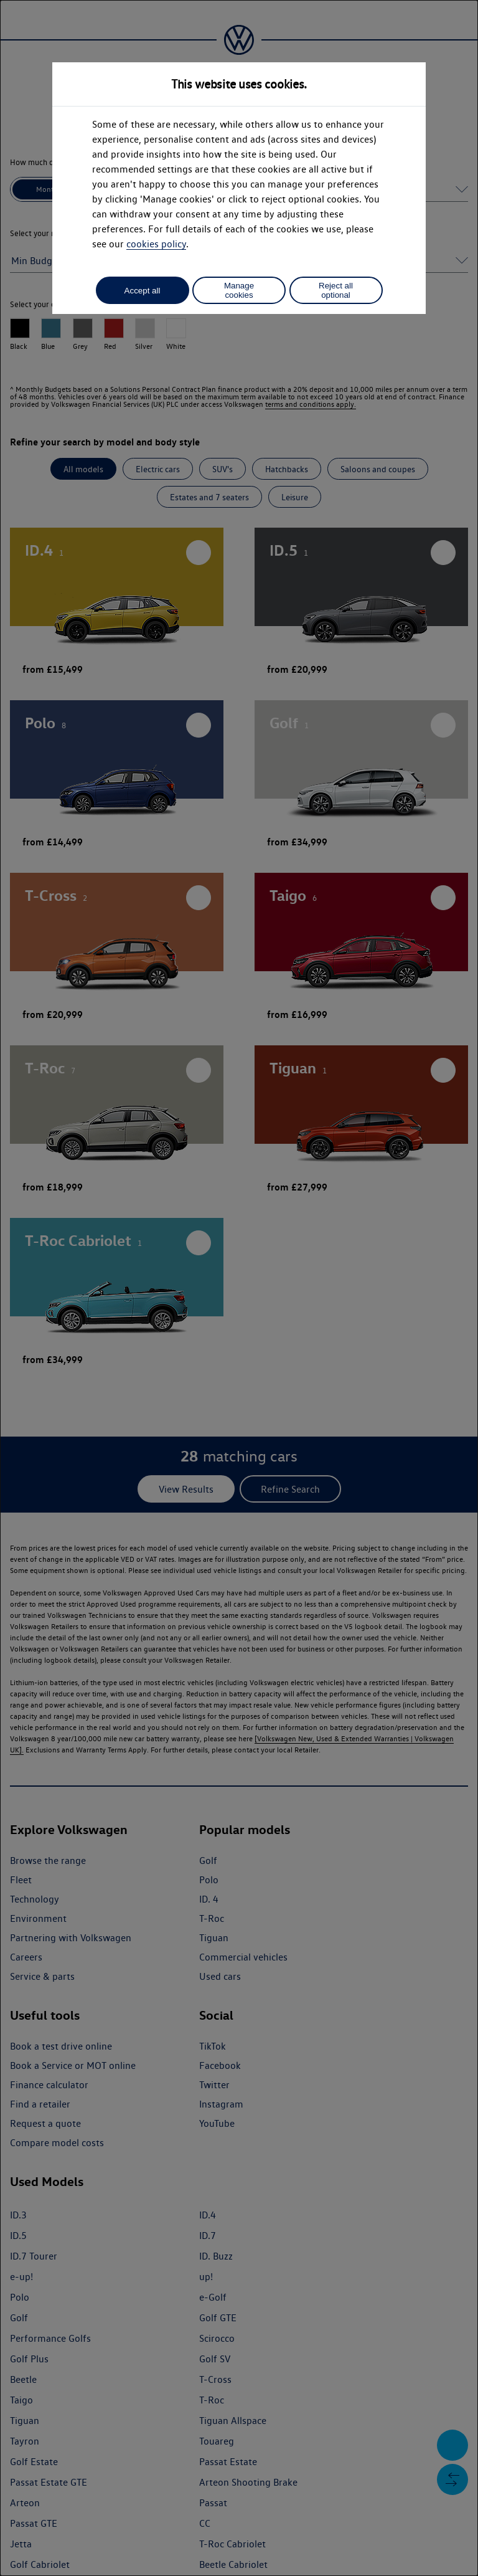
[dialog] (239, 1288)
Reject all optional (336, 290)
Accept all (142, 290)
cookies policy (156, 244)
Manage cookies (239, 290)
